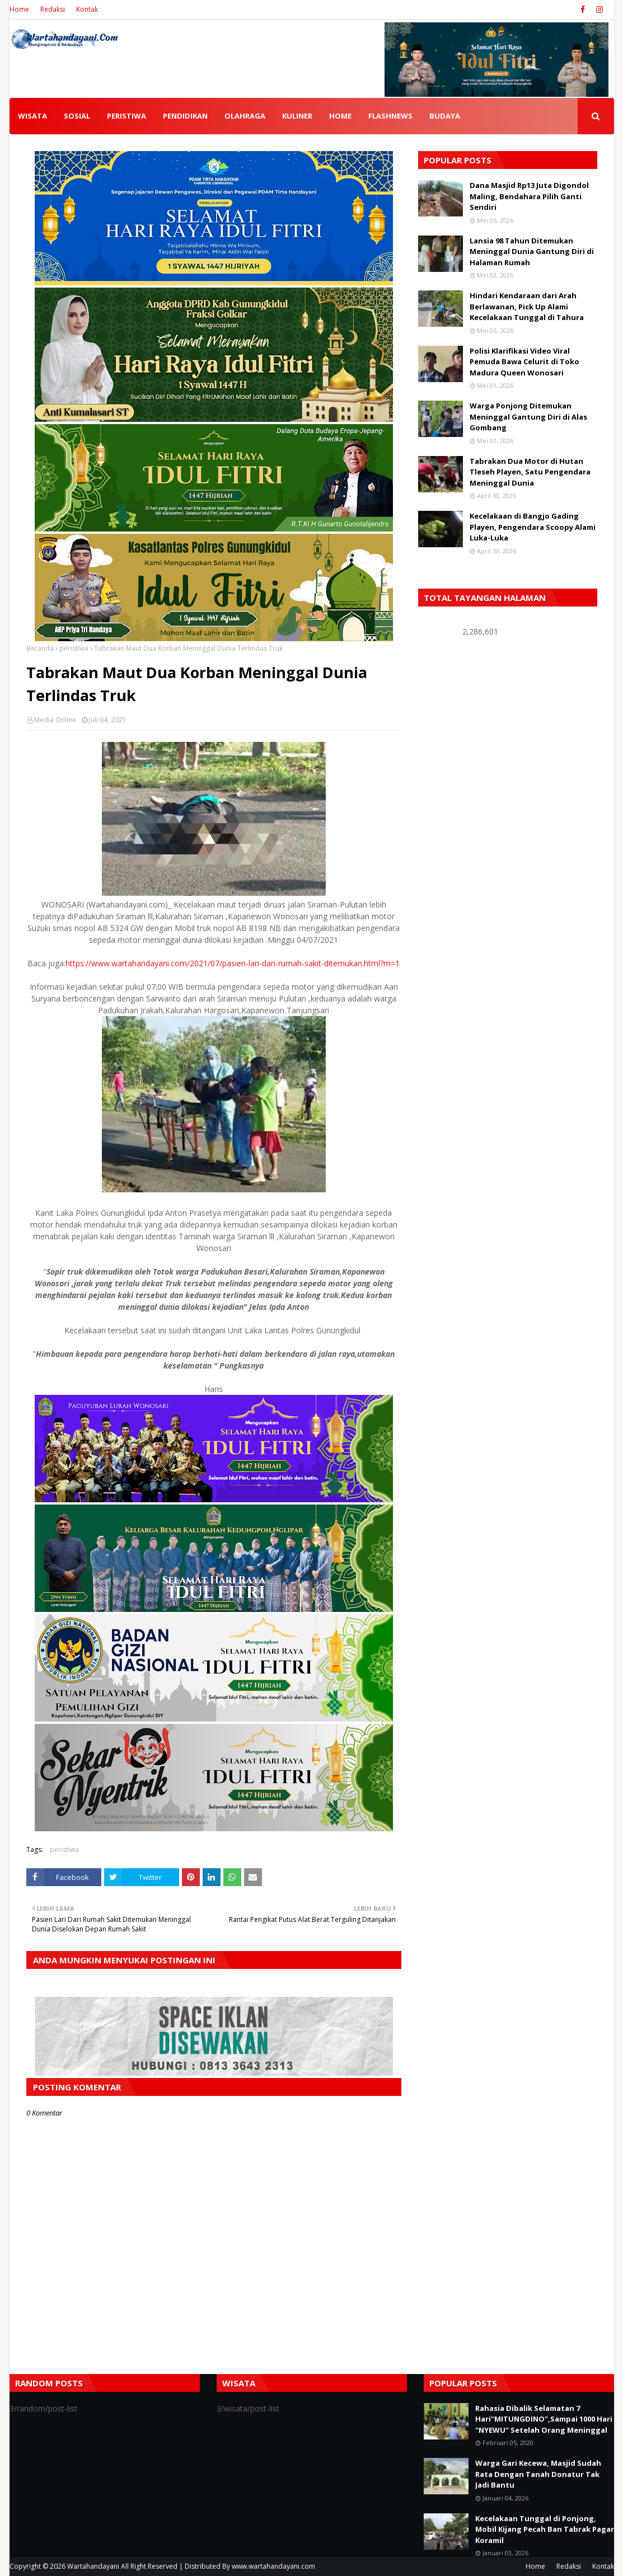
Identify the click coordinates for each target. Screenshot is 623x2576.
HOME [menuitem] (340, 116)
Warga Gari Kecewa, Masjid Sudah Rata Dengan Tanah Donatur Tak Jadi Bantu (538, 2474)
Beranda (40, 648)
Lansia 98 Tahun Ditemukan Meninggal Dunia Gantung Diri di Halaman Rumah (532, 251)
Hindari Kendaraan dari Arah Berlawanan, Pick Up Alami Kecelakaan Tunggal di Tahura (527, 306)
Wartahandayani (93, 2566)
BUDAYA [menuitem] (444, 116)
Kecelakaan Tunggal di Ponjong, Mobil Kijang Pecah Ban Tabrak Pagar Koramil (544, 2529)
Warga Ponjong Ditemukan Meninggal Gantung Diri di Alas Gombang (528, 417)
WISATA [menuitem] (32, 116)
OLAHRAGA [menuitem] (244, 116)
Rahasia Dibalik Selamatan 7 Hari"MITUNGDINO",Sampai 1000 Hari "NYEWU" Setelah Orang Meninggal (543, 2419)
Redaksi (52, 9)
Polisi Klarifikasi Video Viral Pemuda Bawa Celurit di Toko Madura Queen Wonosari (524, 362)
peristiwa (73, 648)
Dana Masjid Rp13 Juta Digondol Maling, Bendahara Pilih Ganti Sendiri (529, 196)
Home (19, 9)
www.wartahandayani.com (273, 2566)
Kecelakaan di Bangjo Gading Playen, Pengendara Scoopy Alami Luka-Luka (533, 527)
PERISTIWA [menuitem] (126, 116)
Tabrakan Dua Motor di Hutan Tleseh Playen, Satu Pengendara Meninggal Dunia (530, 472)
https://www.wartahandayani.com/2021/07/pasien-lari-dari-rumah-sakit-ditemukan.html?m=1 (232, 963)
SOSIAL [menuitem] (77, 116)
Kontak (87, 9)
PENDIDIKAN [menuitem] (185, 116)
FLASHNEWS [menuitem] (390, 116)
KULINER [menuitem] (297, 116)
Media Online (55, 720)
